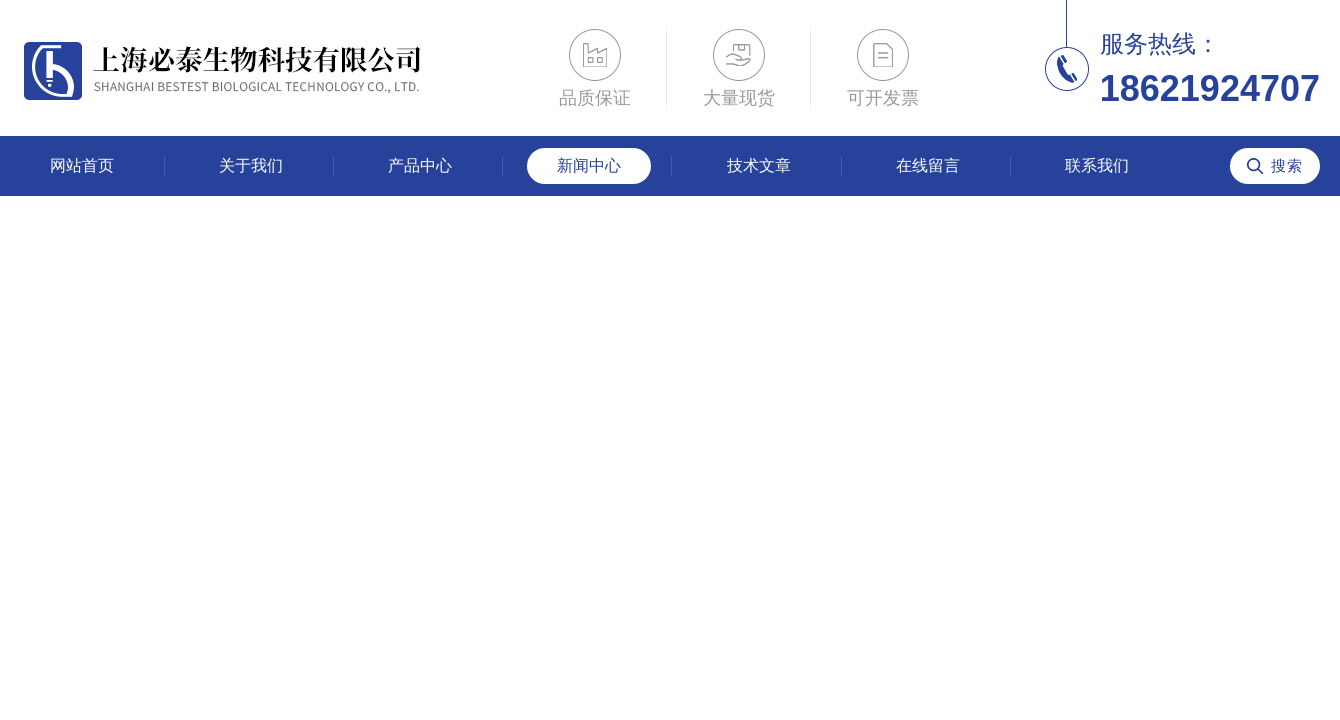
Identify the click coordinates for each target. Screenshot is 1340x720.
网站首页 (82, 165)
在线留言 (928, 165)
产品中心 (420, 165)
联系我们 (1097, 165)
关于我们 (251, 165)
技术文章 (759, 165)
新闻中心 (589, 165)
